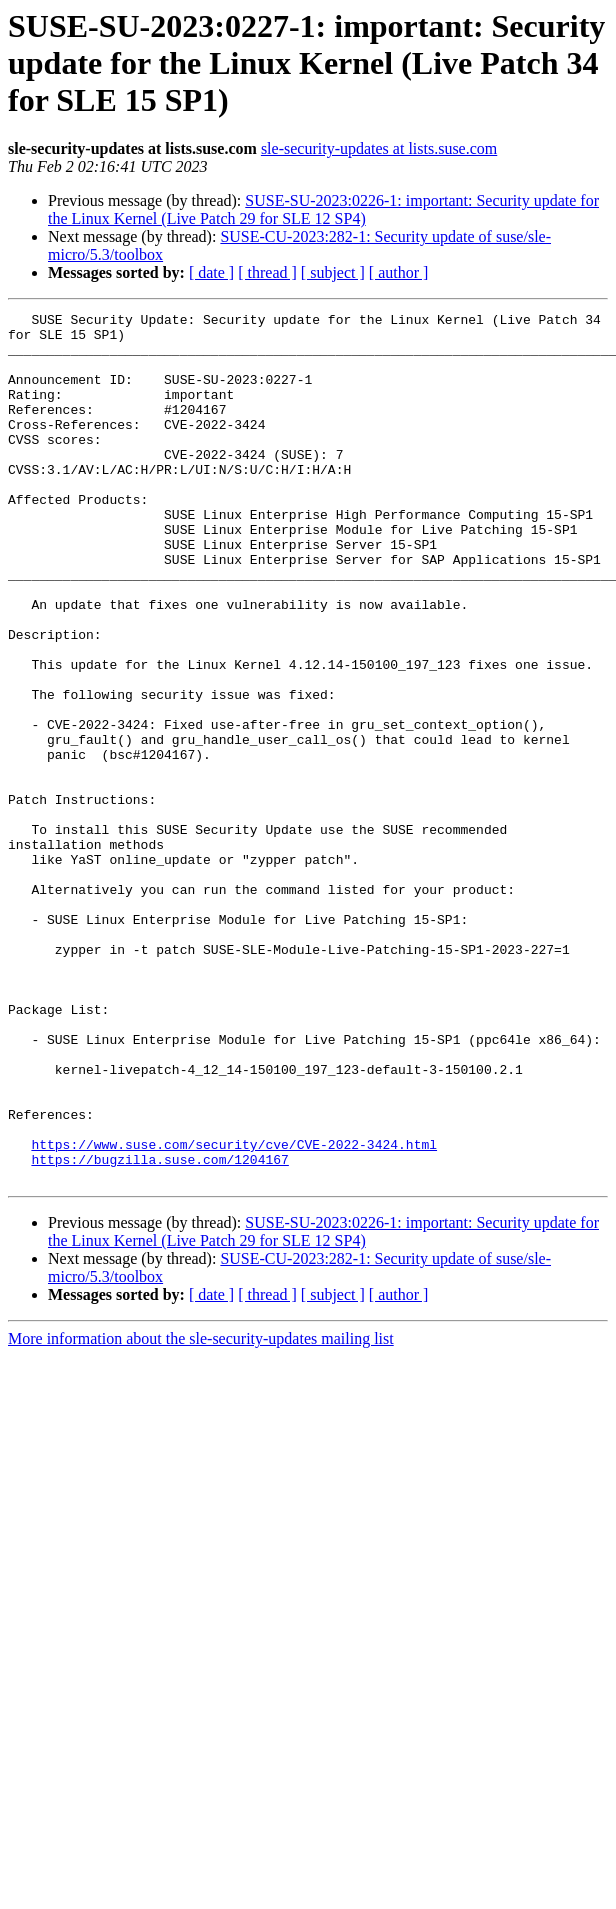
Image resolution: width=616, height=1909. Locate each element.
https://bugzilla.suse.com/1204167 (159, 1330)
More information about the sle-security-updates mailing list (201, 1512)
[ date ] (211, 272)
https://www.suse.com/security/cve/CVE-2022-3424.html (234, 1312)
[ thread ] (267, 272)
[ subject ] (333, 272)
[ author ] (399, 272)
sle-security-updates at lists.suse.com (379, 148)
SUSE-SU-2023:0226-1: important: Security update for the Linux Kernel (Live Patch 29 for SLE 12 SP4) (323, 209)
